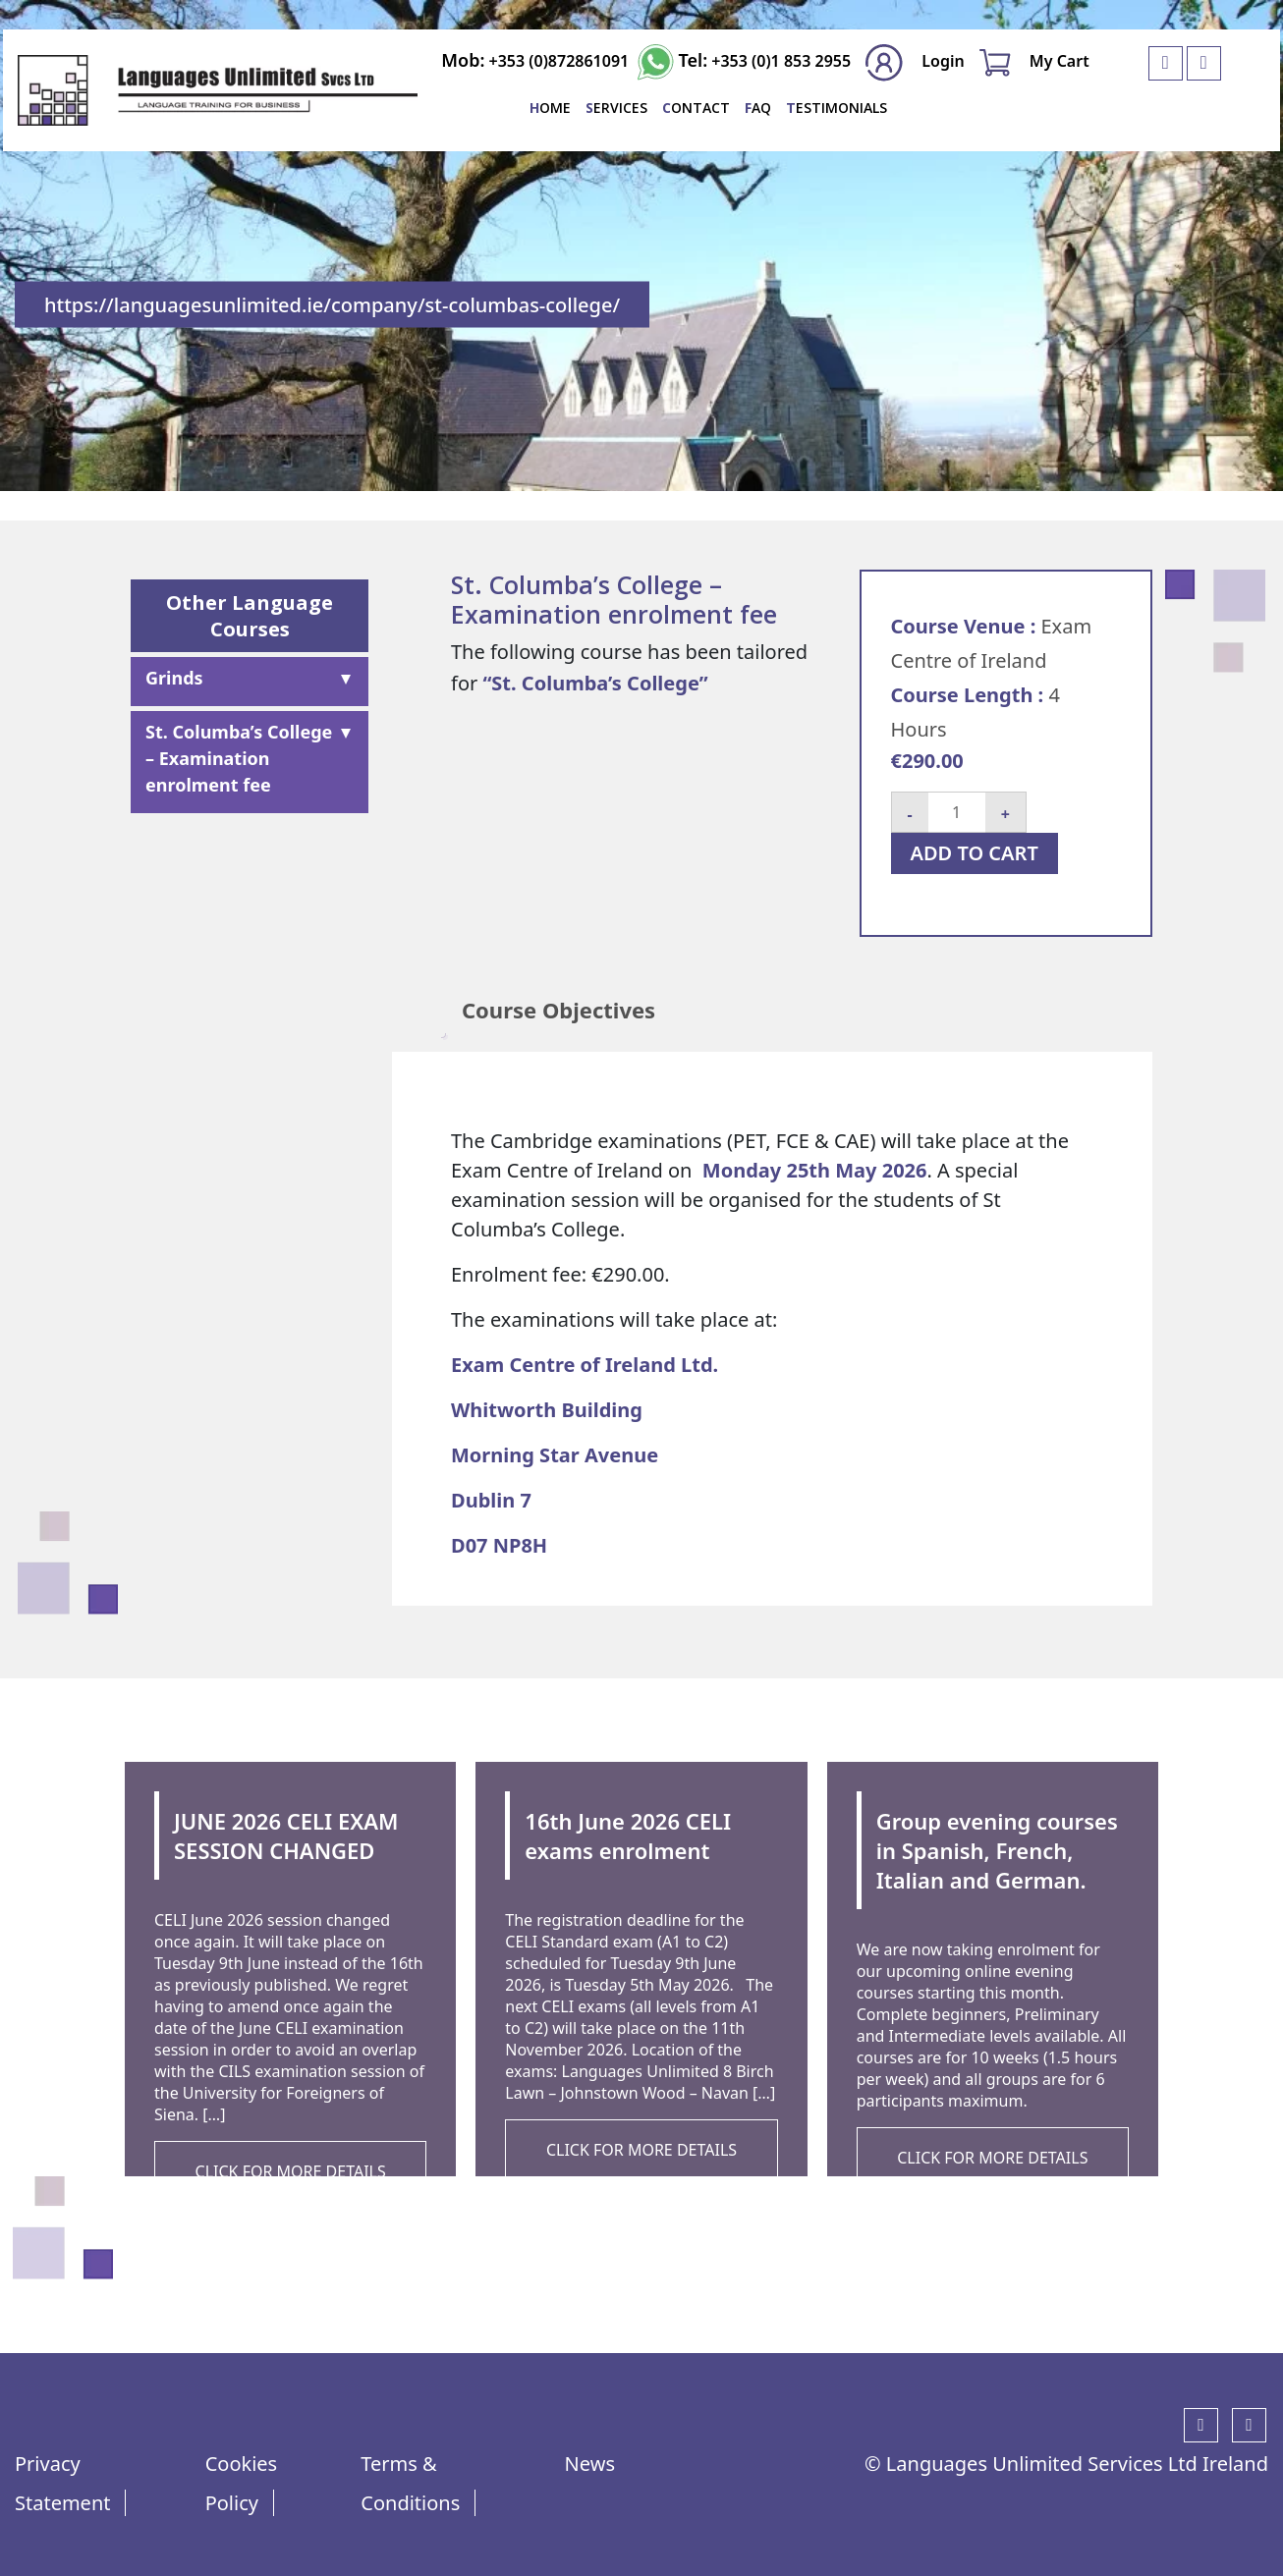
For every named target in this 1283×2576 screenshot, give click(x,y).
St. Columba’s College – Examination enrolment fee (238, 758)
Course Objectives (558, 1009)
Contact (696, 107)
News (590, 2463)
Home (550, 107)
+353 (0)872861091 (556, 61)
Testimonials (836, 107)
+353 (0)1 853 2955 (779, 61)
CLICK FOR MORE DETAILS (290, 2171)
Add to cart (974, 853)
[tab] (558, 1010)
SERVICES (616, 107)
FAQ (758, 107)
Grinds (174, 677)
